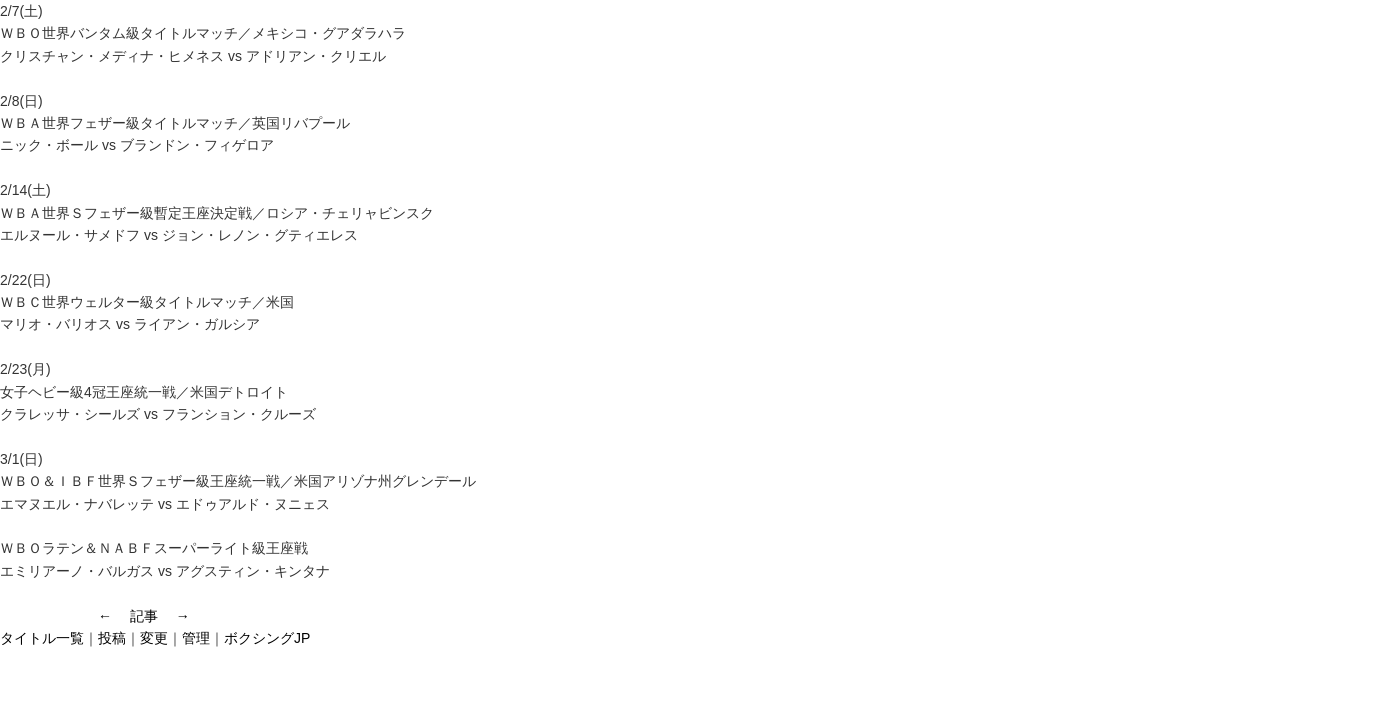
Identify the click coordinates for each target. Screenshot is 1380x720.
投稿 (112, 638)
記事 (144, 616)
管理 (196, 638)
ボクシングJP (267, 638)
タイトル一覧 (42, 638)
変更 (154, 638)
